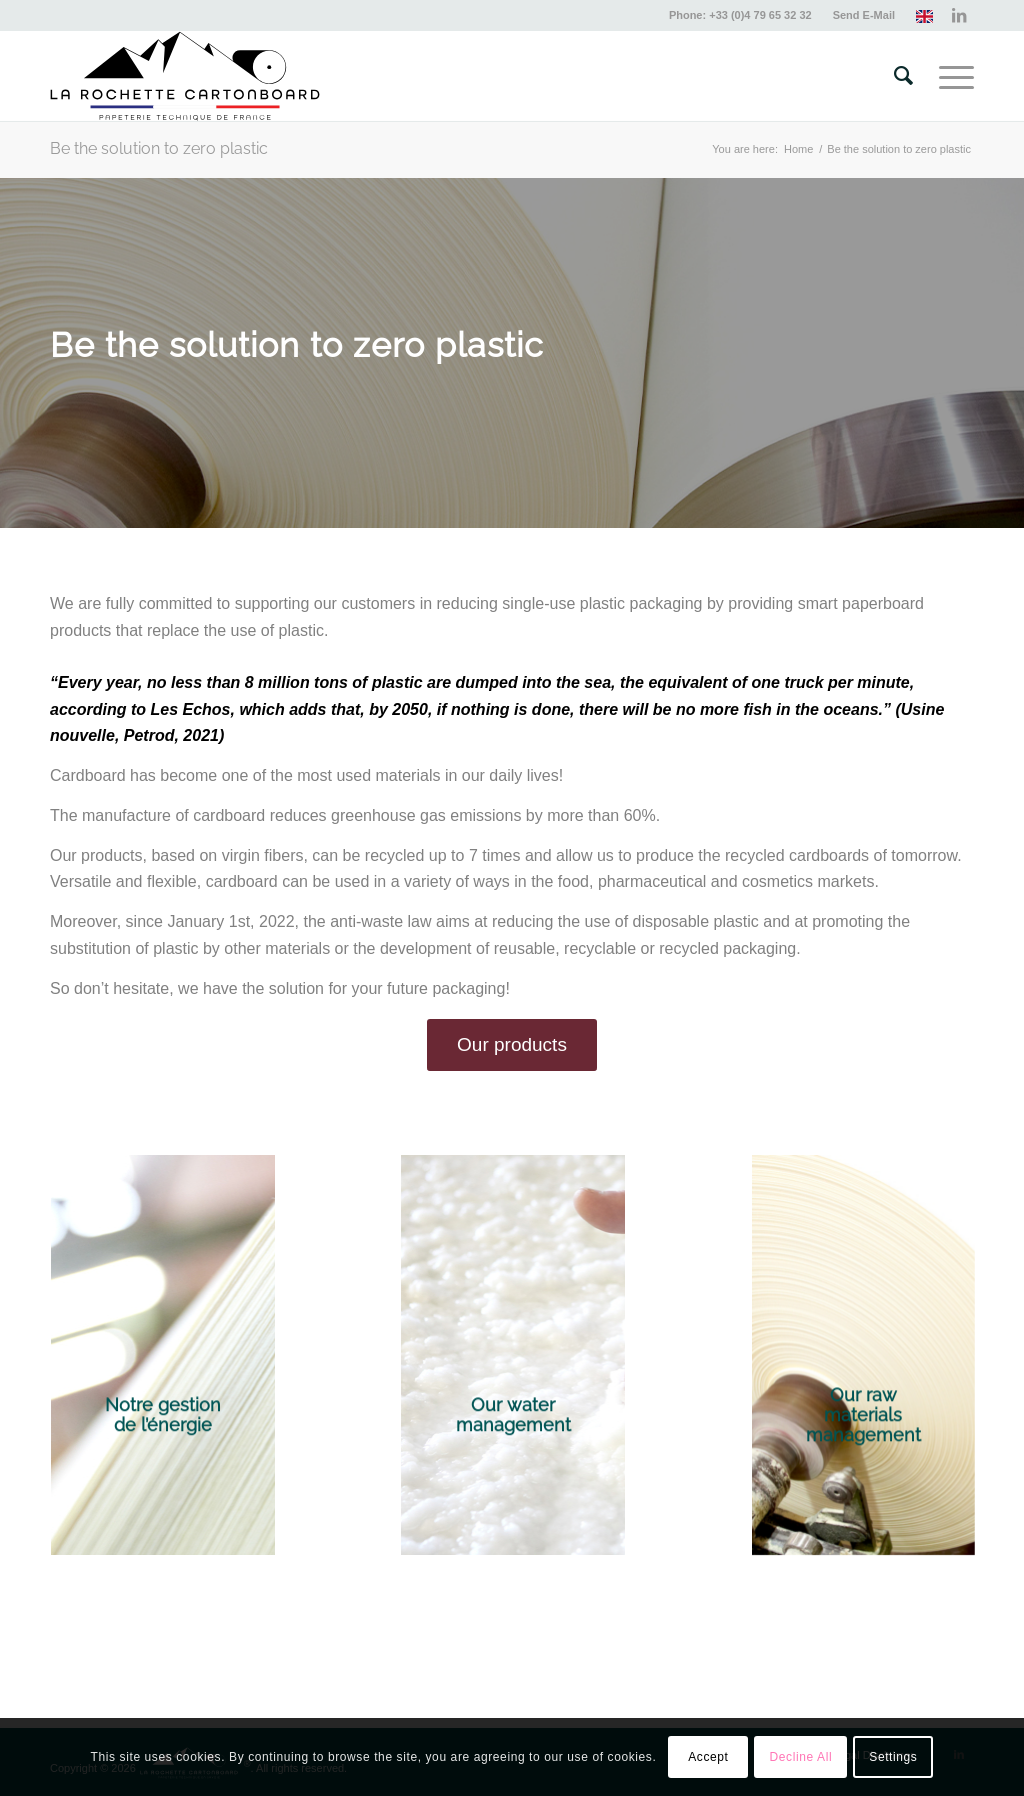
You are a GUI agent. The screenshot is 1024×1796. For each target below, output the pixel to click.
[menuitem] (741, 15)
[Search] (903, 76)
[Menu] (950, 76)
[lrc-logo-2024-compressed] (185, 76)
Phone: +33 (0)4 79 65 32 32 (740, 15)
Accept (708, 1757)
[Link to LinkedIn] (959, 15)
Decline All (801, 1757)
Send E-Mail (864, 15)
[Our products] (512, 1045)
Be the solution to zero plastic (159, 148)
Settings (893, 1757)
